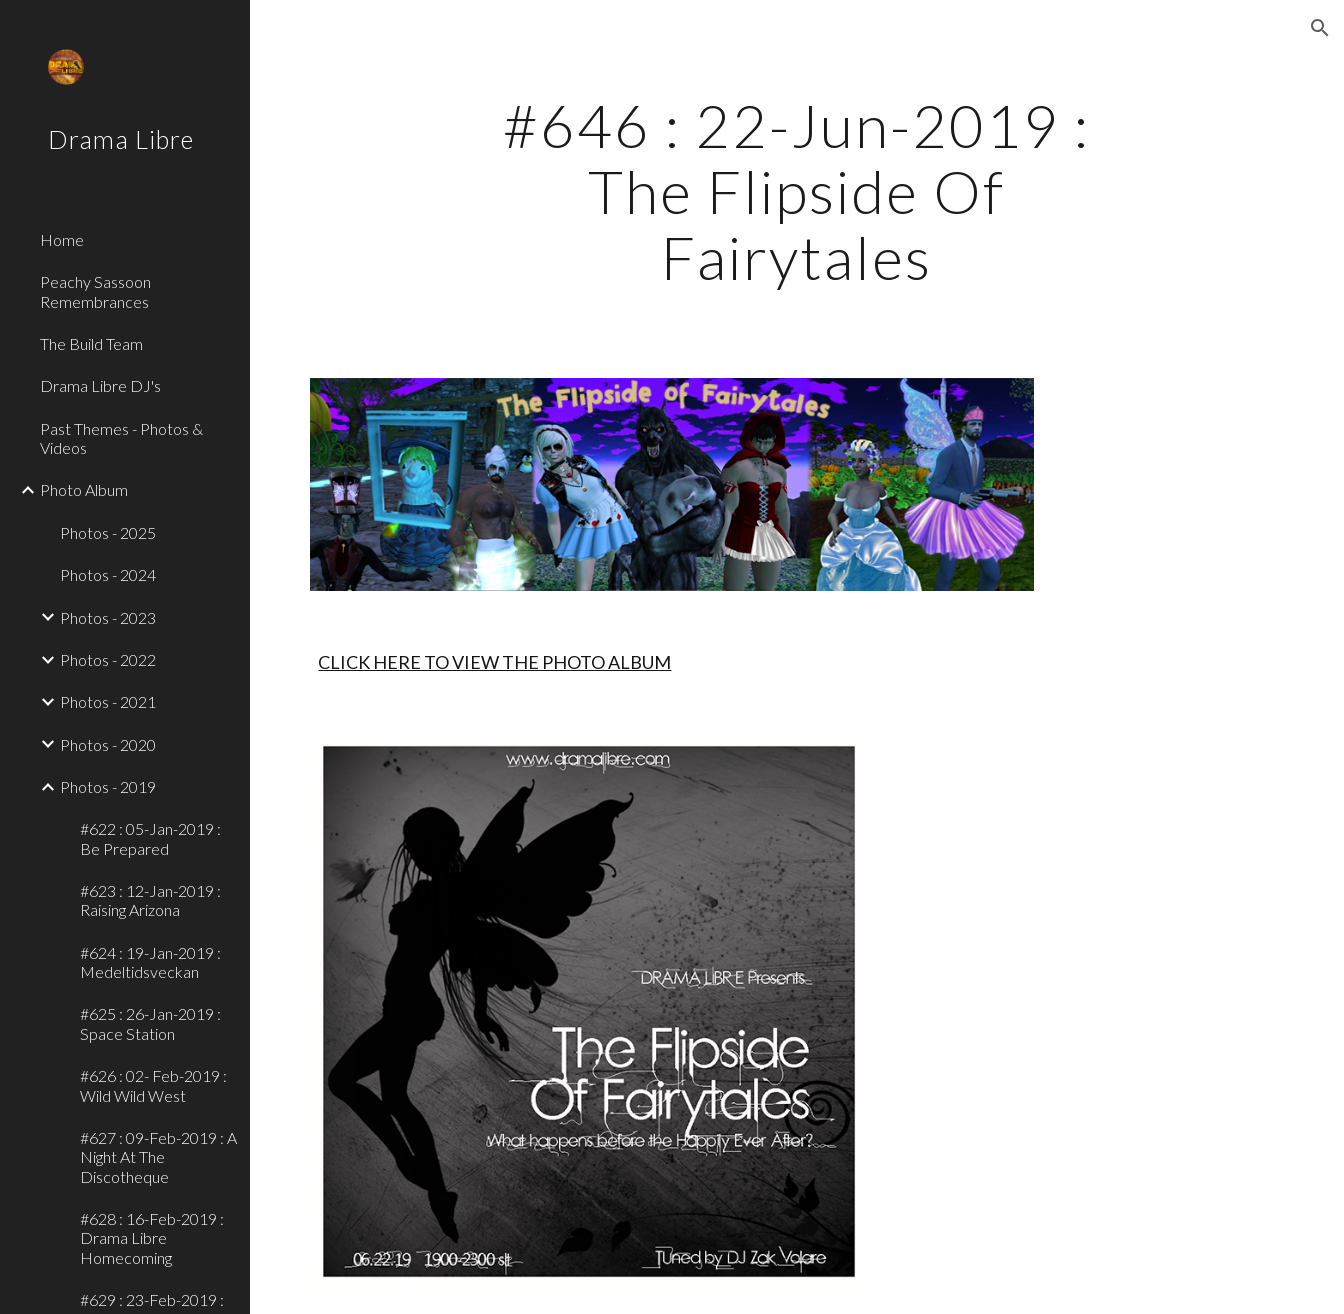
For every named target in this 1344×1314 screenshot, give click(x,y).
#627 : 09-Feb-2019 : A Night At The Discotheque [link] (158, 1157)
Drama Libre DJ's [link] (100, 385)
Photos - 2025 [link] (108, 532)
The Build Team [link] (91, 343)
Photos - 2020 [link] (108, 744)
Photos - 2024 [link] (108, 574)
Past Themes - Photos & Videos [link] (121, 438)
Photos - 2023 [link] (108, 617)
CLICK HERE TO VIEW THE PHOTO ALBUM (494, 662)
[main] (797, 191)
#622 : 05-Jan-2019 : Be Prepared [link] (150, 838)
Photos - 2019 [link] (108, 786)
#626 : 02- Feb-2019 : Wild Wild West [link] (153, 1085)
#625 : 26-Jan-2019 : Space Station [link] (150, 1023)
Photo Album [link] (84, 489)
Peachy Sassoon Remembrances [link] (95, 291)
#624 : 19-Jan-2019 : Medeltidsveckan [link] (150, 962)
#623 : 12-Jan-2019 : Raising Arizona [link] (150, 900)
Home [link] (62, 239)
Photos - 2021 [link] (108, 701)
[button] (1320, 28)
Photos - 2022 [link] (108, 659)
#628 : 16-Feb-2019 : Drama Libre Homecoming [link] (152, 1238)
